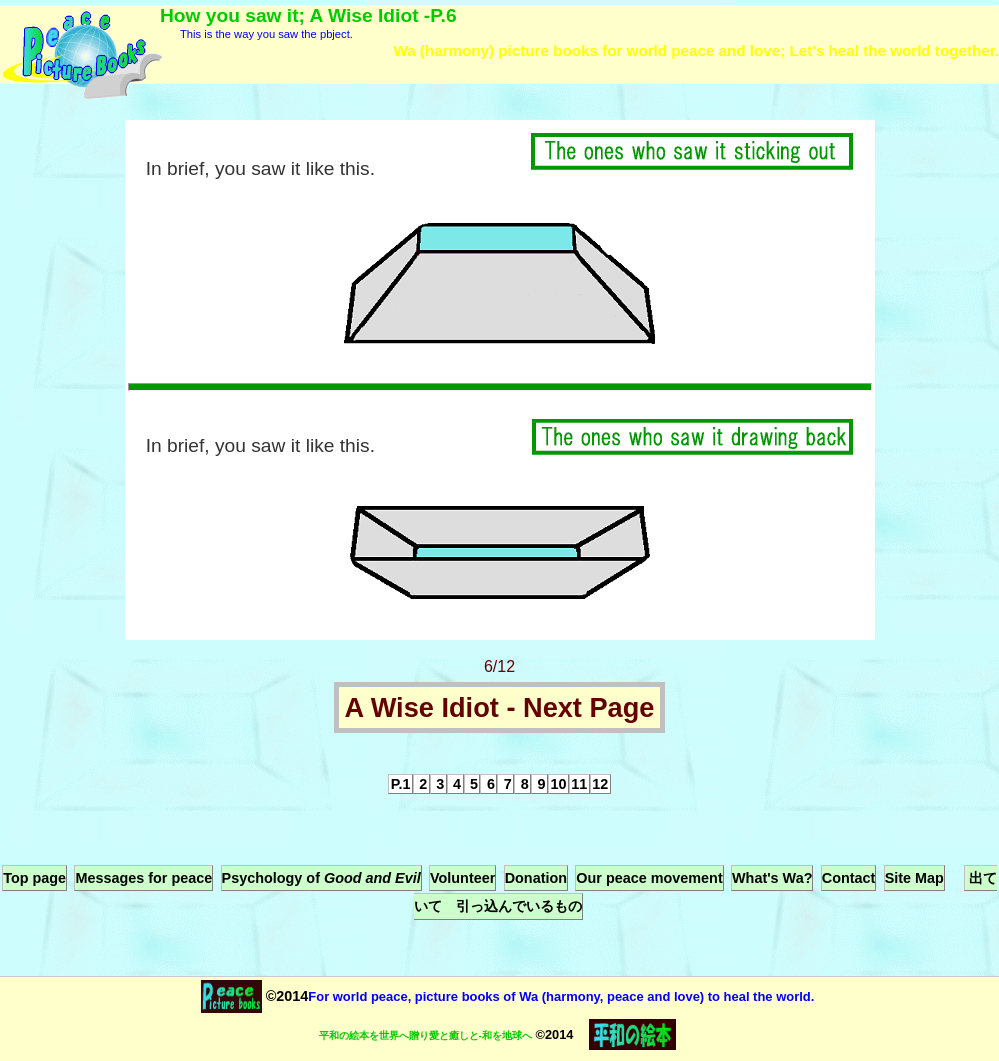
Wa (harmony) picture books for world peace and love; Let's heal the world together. (696, 50)
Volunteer (462, 878)
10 (558, 784)
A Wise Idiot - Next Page (500, 707)
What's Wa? (772, 878)
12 (600, 784)
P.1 (401, 784)
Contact (849, 878)
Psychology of (321, 878)
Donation (536, 878)
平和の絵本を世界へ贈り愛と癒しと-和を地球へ (425, 1035)
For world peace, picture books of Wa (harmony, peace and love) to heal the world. (561, 996)
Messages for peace (143, 878)
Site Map (914, 878)
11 (579, 784)
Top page (34, 878)
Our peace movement (649, 878)
